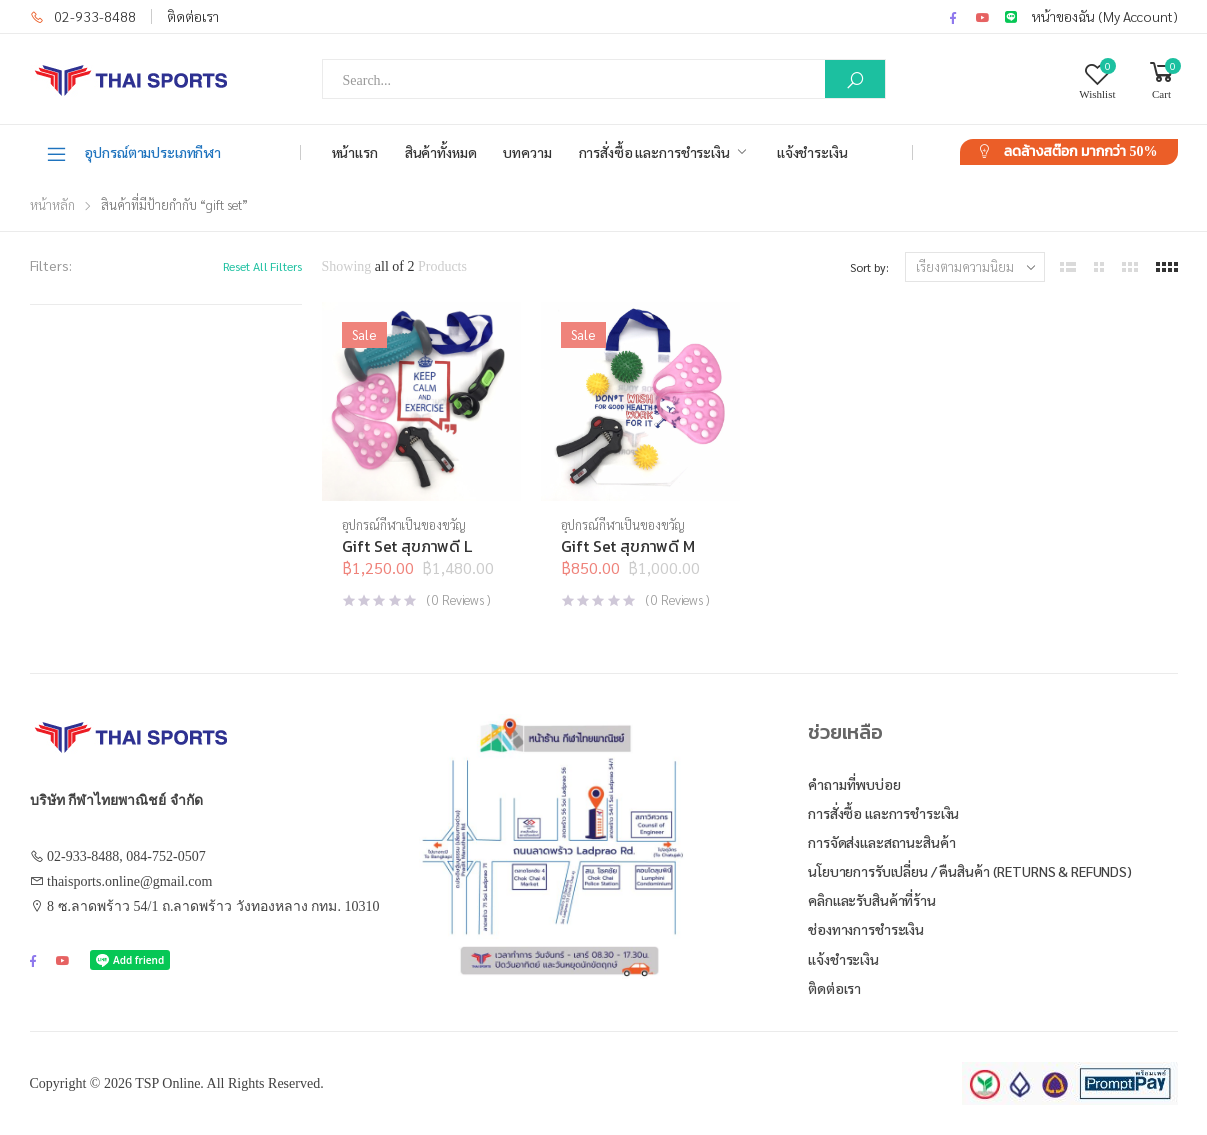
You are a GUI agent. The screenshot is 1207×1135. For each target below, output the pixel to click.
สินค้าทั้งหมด (441, 152)
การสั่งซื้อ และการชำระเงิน (654, 152)
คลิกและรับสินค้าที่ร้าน (872, 900)
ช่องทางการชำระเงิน (866, 929)
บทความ (527, 152)
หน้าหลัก (52, 204)
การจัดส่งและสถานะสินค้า (881, 842)
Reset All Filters (262, 266)
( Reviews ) (458, 599)
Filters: (51, 265)
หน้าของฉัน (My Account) (1105, 16)
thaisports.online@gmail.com (129, 881)
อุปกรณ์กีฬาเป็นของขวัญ (404, 524)
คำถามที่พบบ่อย (854, 784)
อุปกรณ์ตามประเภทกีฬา (133, 153)
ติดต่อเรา (193, 16)
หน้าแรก (355, 152)
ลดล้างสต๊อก (1081, 151)
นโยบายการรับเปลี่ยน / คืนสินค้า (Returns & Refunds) (970, 871)
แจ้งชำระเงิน (812, 152)
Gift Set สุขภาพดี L (407, 546)
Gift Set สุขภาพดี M (628, 546)
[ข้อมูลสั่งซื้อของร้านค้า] (975, 267)
